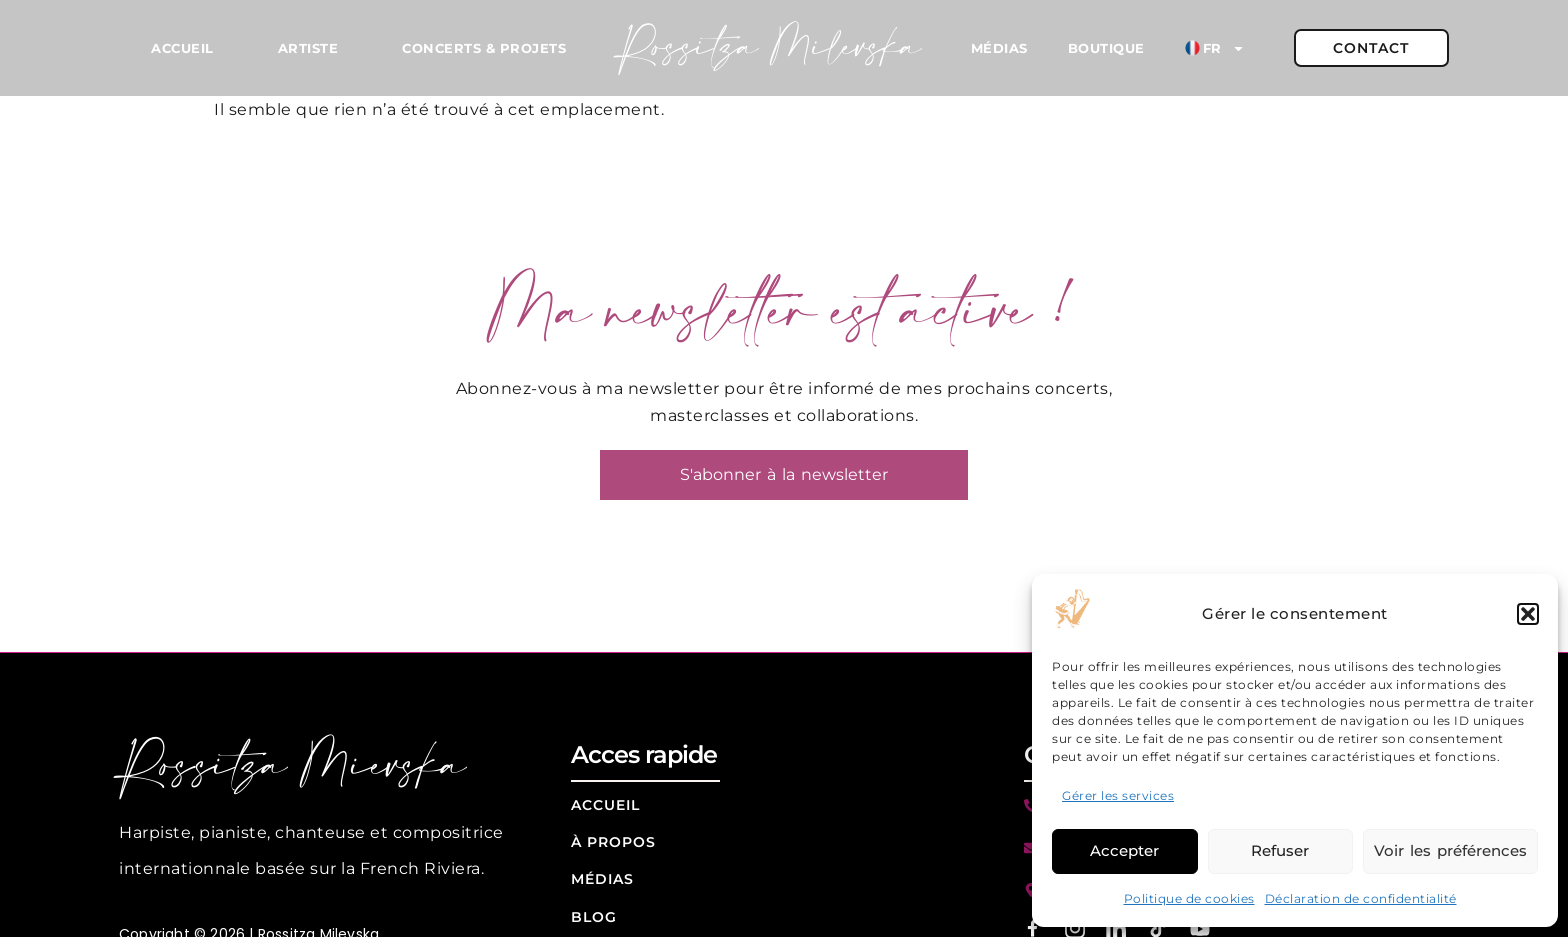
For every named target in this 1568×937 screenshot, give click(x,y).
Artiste (308, 48)
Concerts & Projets (484, 48)
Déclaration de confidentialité (1361, 898)
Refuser (1280, 850)
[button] (1528, 614)
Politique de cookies (1189, 898)
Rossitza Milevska (770, 48)
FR (1215, 48)
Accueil (182, 48)
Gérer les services (1118, 795)
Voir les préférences (1450, 850)
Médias (999, 48)
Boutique (1106, 48)
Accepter (1124, 850)
